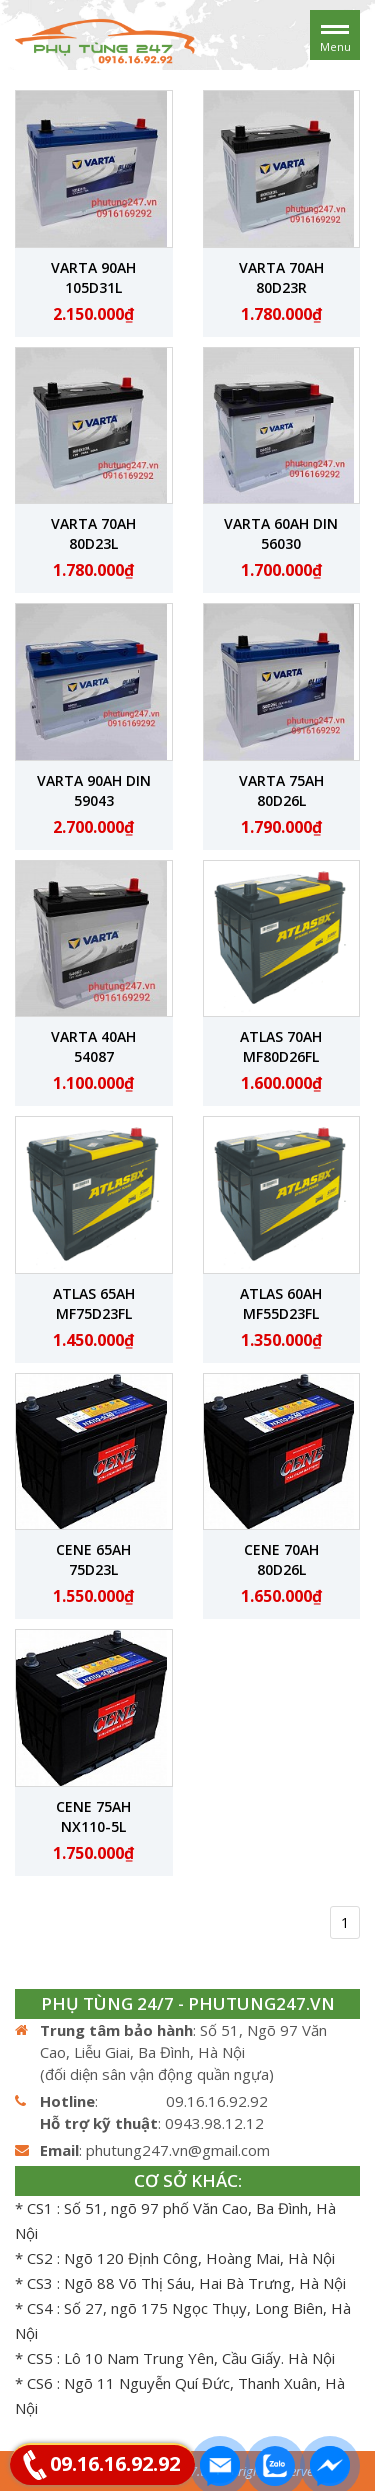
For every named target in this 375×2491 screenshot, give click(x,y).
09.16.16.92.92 (115, 2463)
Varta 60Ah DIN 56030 (281, 533)
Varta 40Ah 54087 (93, 1046)
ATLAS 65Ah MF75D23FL (94, 1303)
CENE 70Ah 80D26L (281, 1559)
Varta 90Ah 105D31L (93, 277)
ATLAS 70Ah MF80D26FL (281, 1046)
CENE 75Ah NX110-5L (93, 1816)
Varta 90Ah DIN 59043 (94, 790)
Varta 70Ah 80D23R (281, 277)
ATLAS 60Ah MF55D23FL (281, 1303)
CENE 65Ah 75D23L (93, 1559)
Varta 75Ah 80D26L (281, 790)
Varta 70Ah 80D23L (93, 533)
